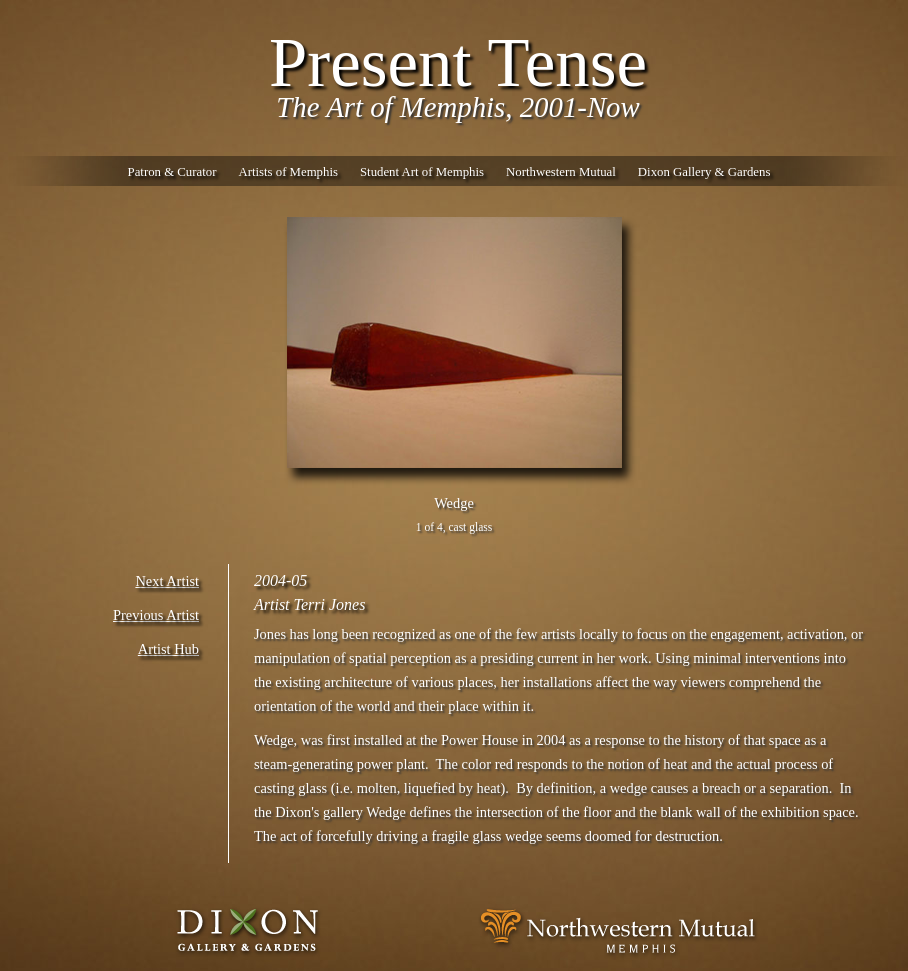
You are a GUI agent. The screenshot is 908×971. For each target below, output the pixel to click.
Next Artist (167, 581)
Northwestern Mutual (561, 172)
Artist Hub (168, 649)
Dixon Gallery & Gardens (704, 172)
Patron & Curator (172, 172)
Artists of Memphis (288, 172)
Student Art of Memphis (422, 172)
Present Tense (458, 63)
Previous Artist (156, 615)
